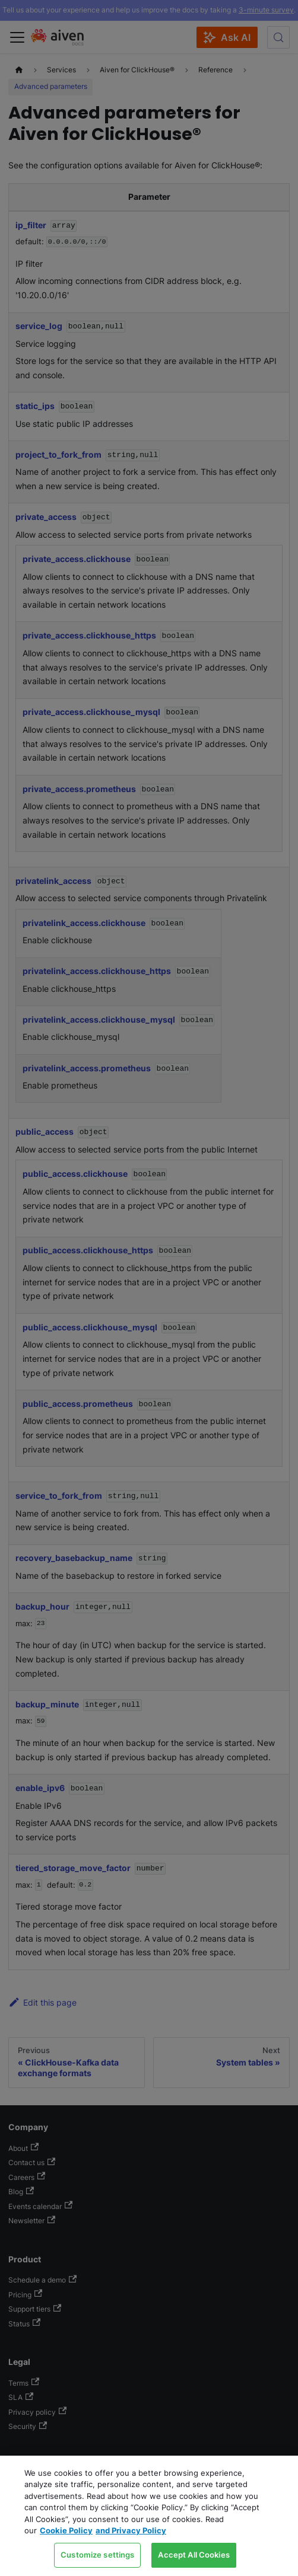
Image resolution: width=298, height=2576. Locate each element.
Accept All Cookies (193, 2554)
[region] (149, 2516)
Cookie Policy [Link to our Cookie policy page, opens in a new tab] (66, 2530)
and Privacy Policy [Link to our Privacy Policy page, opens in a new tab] (131, 2530)
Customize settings (97, 2554)
